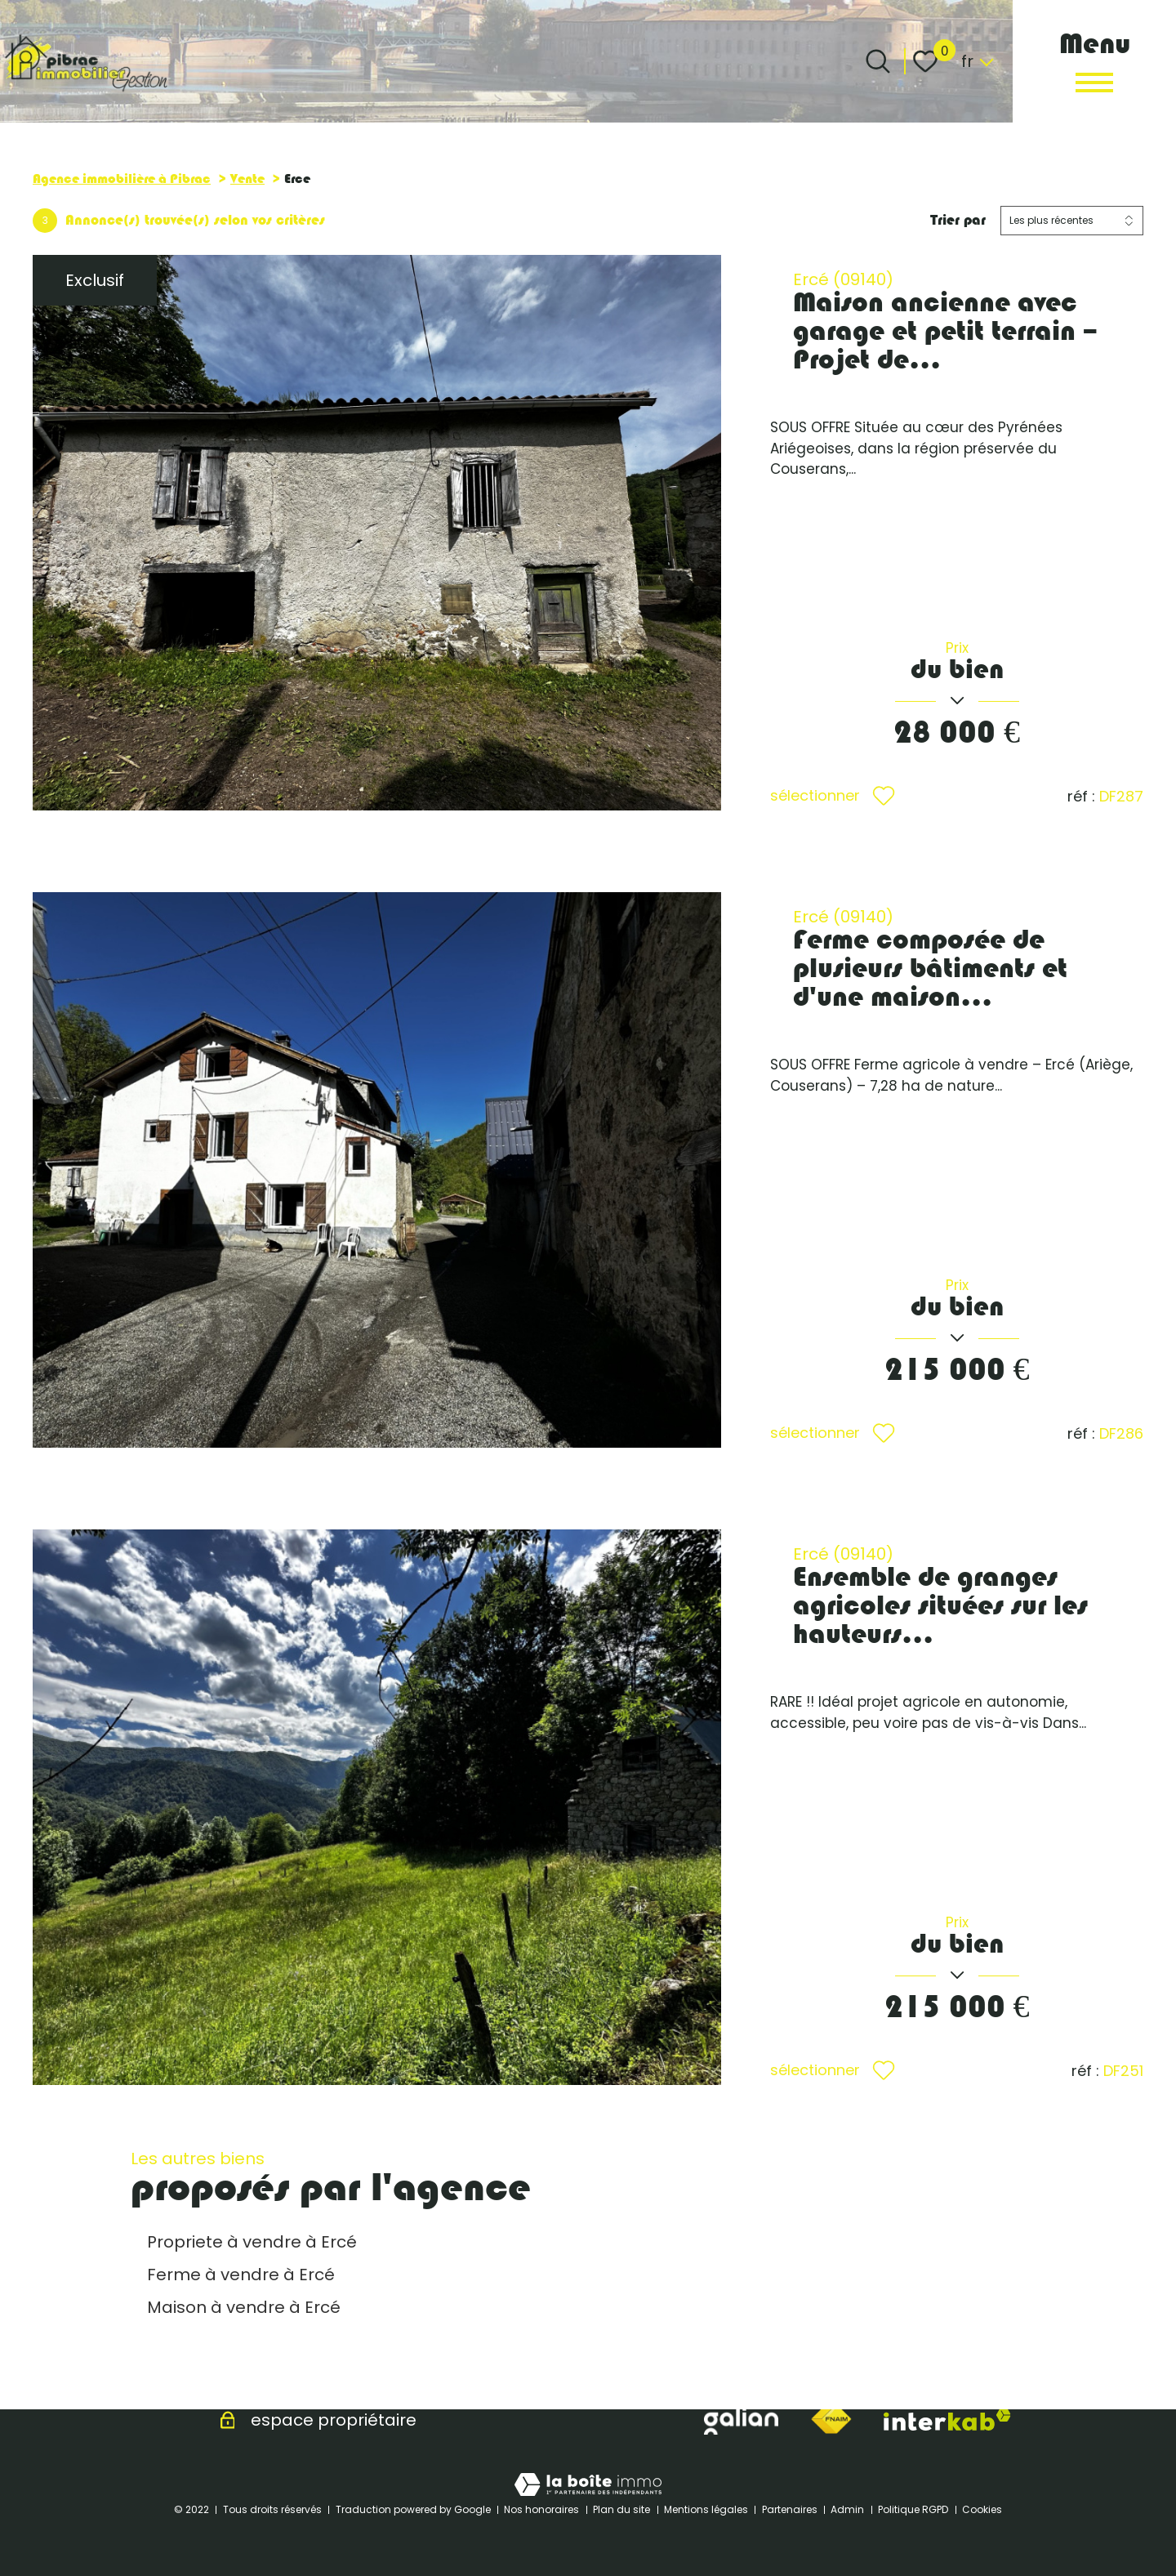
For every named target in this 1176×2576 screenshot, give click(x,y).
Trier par (958, 220)
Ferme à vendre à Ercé (241, 2274)
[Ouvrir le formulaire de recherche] (878, 61)
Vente (247, 178)
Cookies (982, 2509)
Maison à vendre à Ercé (244, 2307)
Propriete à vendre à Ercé (252, 2241)
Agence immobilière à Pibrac (122, 178)
